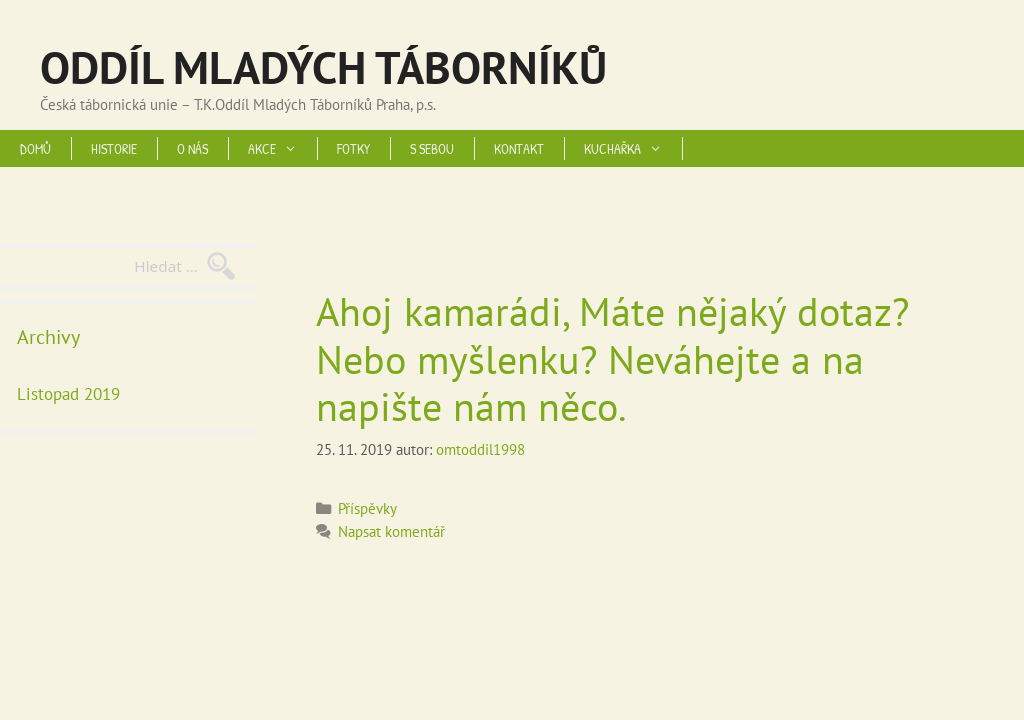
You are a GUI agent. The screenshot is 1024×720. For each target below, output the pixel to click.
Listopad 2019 (68, 394)
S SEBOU (432, 148)
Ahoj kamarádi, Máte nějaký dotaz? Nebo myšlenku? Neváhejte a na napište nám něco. (612, 359)
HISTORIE (114, 148)
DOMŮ (35, 148)
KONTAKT (519, 148)
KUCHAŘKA (633, 148)
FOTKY (353, 148)
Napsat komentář (391, 531)
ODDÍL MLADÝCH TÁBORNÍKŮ (323, 67)
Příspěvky (367, 508)
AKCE (282, 148)
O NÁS (192, 148)
